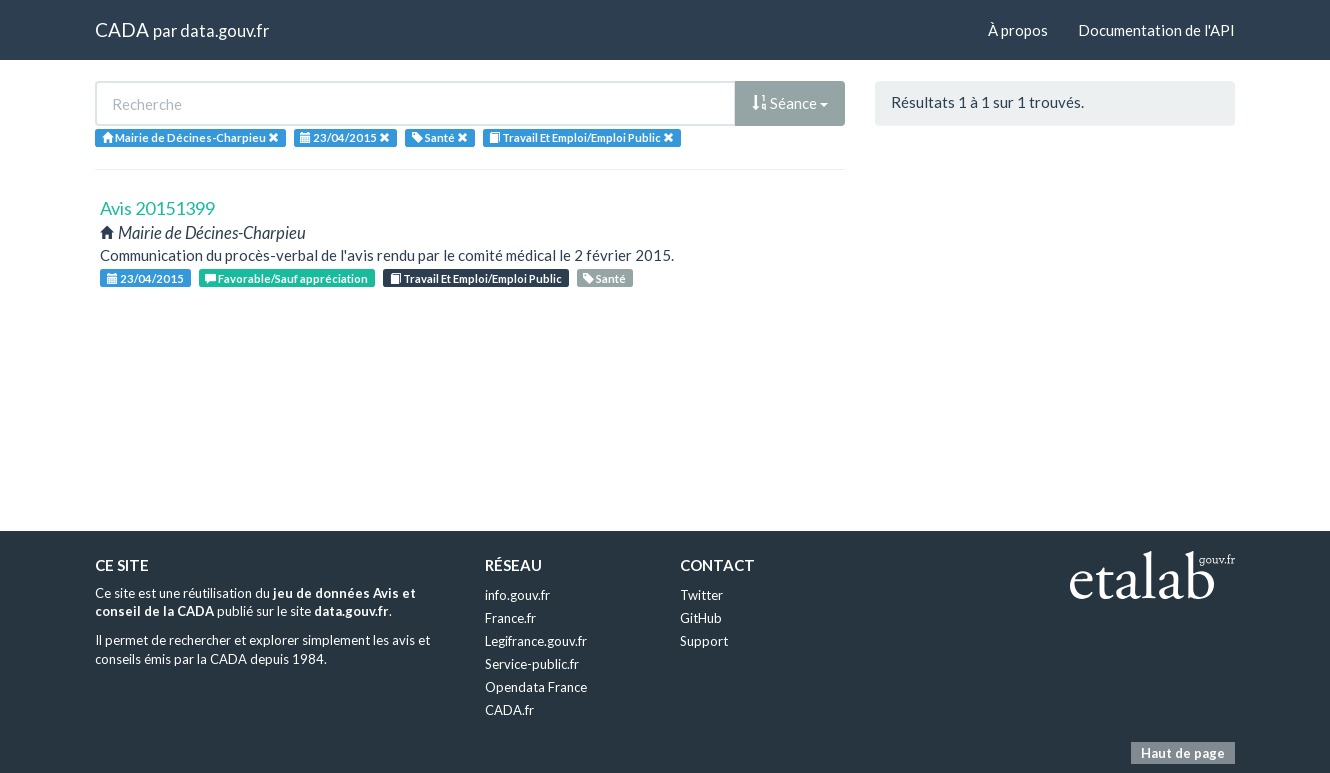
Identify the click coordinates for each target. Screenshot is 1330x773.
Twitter (701, 595)
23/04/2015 (145, 278)
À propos (1018, 30)
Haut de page (1183, 753)
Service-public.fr (532, 664)
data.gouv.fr (224, 30)
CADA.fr (509, 710)
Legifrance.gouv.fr (536, 641)
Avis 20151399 (157, 208)
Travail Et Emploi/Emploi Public (476, 278)
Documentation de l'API (1156, 30)
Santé (604, 278)
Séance (790, 103)
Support (704, 641)
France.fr (510, 618)
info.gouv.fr (517, 595)
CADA (122, 29)
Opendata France (536, 687)
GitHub (701, 618)
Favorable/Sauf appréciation (286, 278)
